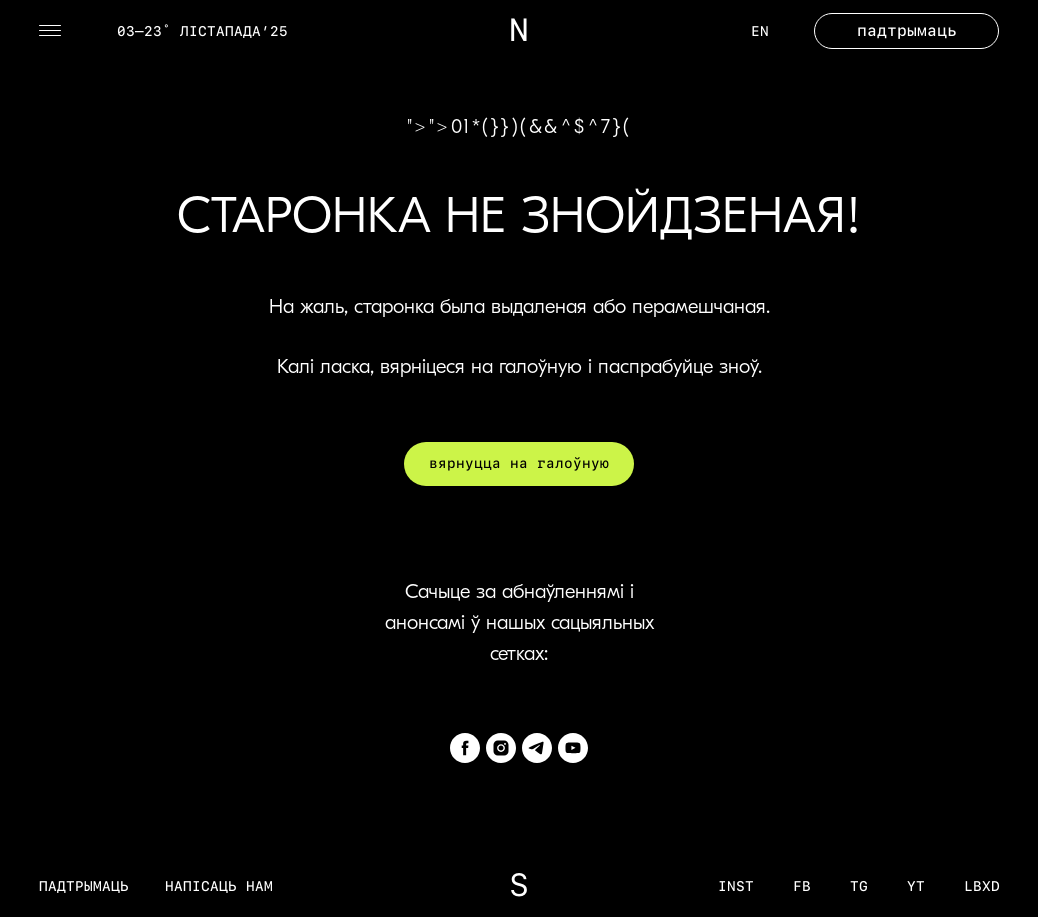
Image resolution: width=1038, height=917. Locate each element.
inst (736, 886)
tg (859, 886)
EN (760, 31)
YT (916, 886)
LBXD (982, 886)
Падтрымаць (84, 886)
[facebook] (465, 748)
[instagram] (501, 748)
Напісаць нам (219, 886)
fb (802, 886)
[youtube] (573, 748)
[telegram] (537, 748)
